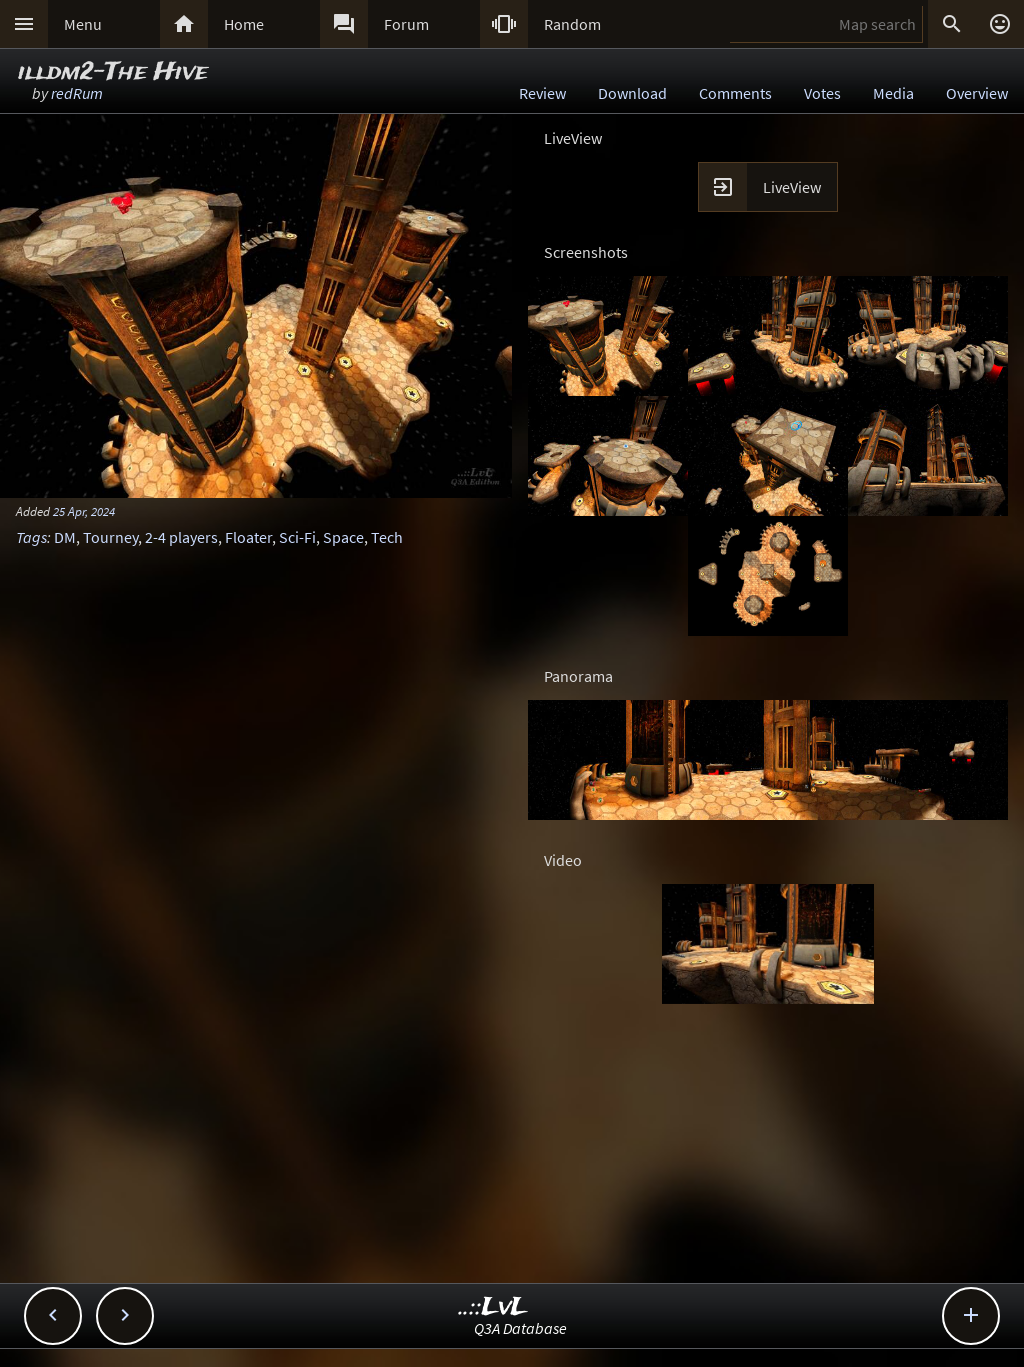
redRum (77, 93)
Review (542, 93)
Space (343, 537)
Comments (735, 93)
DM (65, 537)
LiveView (792, 187)
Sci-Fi (297, 537)
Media (893, 93)
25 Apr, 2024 (84, 511)
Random (572, 24)
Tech (387, 537)
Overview (977, 93)
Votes (822, 93)
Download (632, 93)
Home (244, 24)
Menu (83, 24)
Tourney (110, 537)
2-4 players (181, 537)
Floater (248, 537)
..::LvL (493, 1307)
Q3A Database (520, 1328)
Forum (406, 24)
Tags (31, 537)
